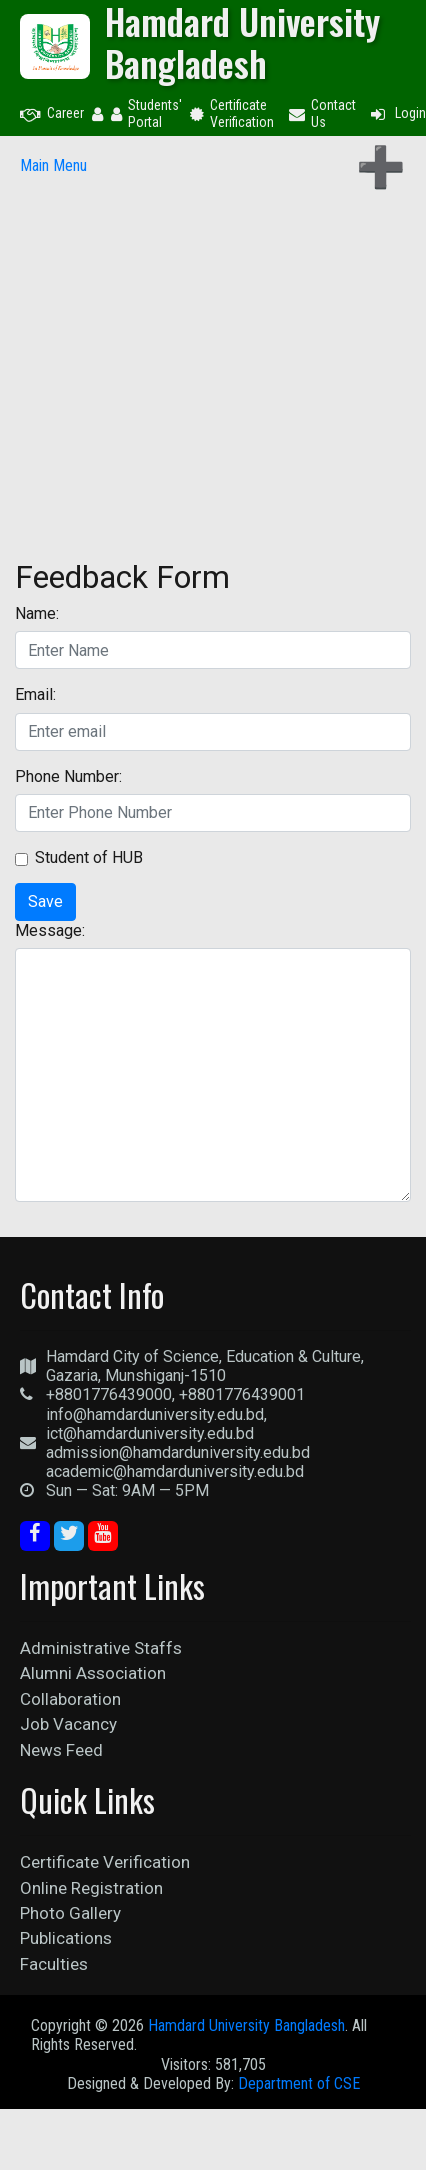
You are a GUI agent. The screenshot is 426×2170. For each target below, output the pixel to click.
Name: (37, 613)
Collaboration (70, 1699)
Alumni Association (93, 1673)
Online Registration (91, 1888)
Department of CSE (299, 2083)
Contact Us (322, 113)
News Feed (61, 1750)
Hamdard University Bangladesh (246, 2025)
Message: (50, 930)
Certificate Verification (232, 113)
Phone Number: (68, 776)
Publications (66, 1938)
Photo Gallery (70, 1913)
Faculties (54, 1964)
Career (52, 113)
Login (397, 113)
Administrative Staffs (101, 1648)
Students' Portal (146, 113)
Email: (35, 694)
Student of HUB (89, 857)
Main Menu (53, 165)
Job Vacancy (68, 1724)
